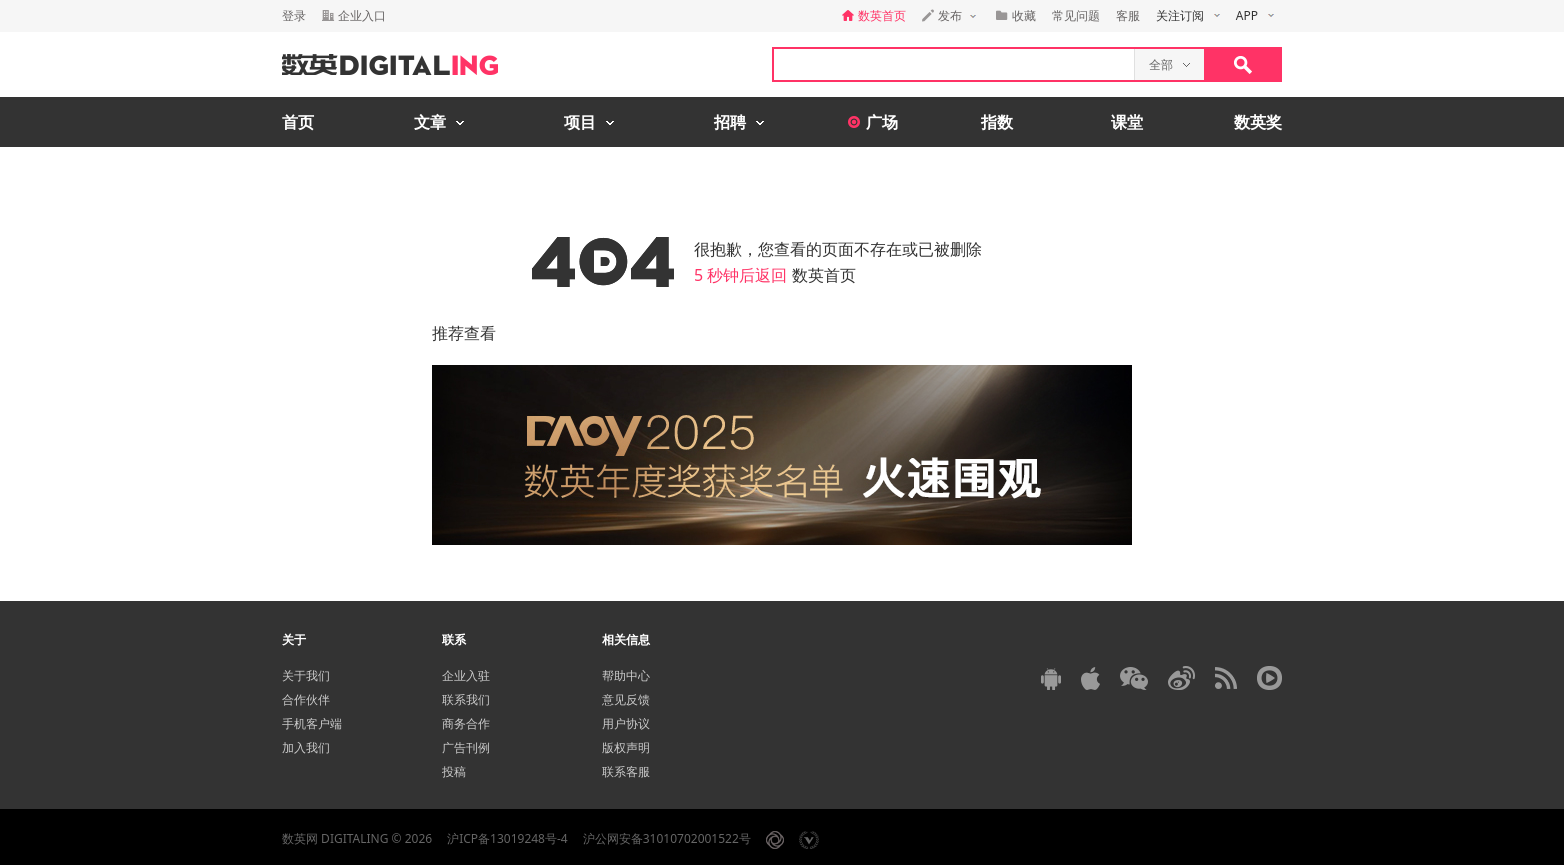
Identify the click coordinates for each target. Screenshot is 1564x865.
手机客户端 (312, 723)
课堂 (1127, 122)
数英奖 (1258, 122)
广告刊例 (466, 747)
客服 (1128, 15)
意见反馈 (626, 699)
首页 (298, 122)
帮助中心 (626, 675)
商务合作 (466, 723)
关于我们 (306, 675)
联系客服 (626, 771)
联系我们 (466, 699)
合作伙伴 (306, 699)
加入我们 (306, 747)
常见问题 (1076, 15)
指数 (997, 122)
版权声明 (626, 747)
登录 (294, 15)
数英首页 (824, 275)
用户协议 (626, 723)
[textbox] (954, 64)
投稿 (454, 771)
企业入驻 (466, 675)
